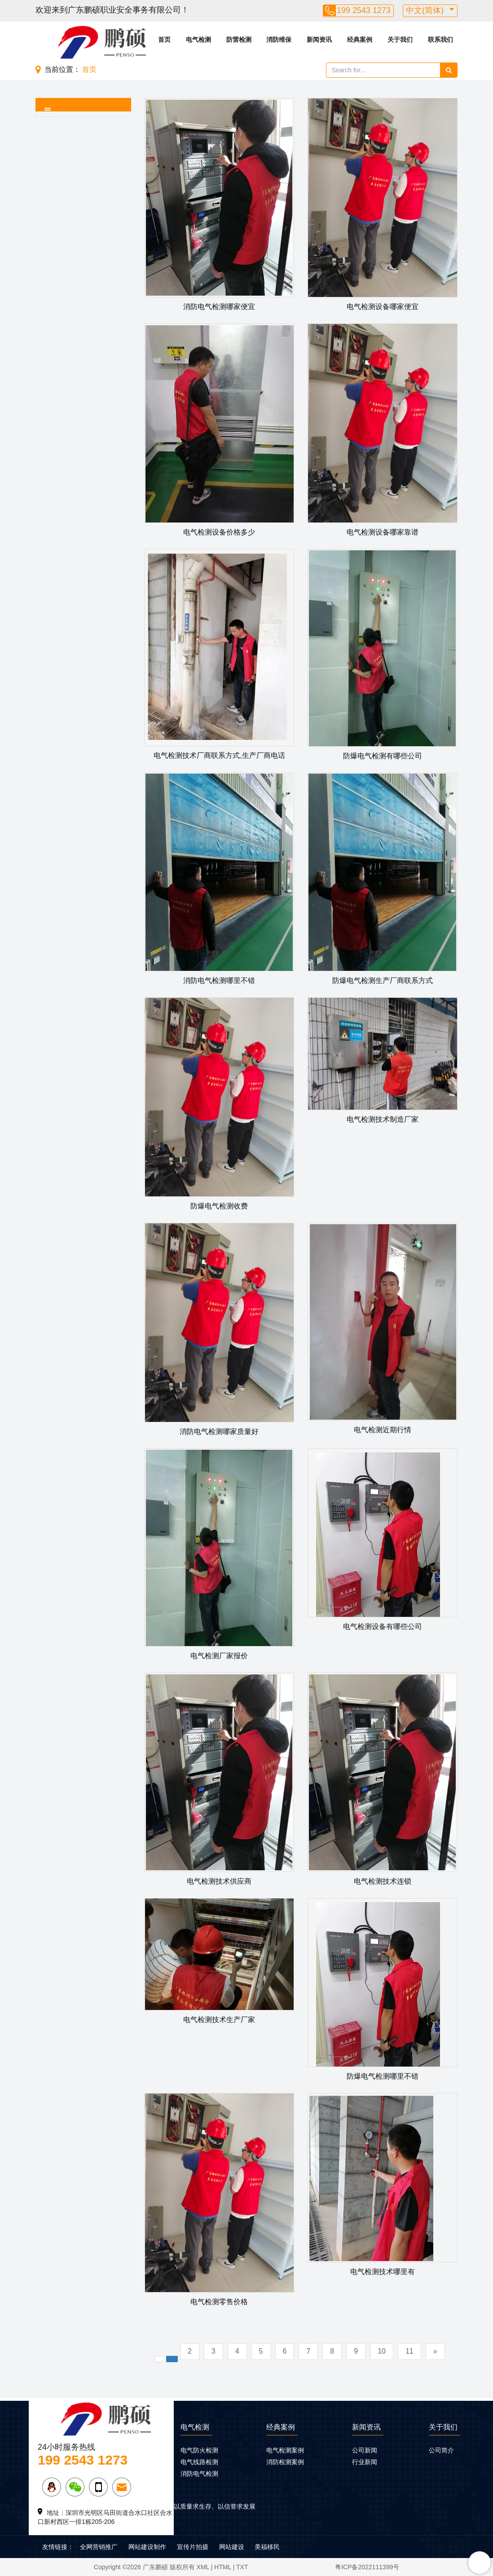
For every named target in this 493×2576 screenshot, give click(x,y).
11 (409, 2351)
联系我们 (440, 39)
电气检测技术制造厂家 (382, 1119)
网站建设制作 (147, 2546)
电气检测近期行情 (382, 1430)
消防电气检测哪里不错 (219, 980)
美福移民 (267, 2546)
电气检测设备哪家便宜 (382, 306)
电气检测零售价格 (219, 2302)
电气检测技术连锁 (382, 1881)
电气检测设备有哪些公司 (382, 1626)
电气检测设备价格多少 (219, 532)
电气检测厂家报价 (219, 1656)
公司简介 (441, 2450)
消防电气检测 (199, 2473)
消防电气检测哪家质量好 (219, 1431)
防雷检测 (238, 39)
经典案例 (359, 39)
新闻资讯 (319, 39)
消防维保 (278, 39)
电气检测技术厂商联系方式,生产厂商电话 (219, 755)
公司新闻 (364, 2450)
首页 (164, 39)
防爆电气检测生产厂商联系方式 (382, 980)
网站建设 (231, 2546)
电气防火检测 (199, 2450)
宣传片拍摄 (192, 2546)
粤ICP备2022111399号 (367, 2567)
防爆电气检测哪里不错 (382, 2076)
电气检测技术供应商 (219, 1881)
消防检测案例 (285, 2461)
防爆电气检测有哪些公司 (382, 756)
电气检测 (198, 39)
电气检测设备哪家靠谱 (382, 532)
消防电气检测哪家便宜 (219, 306)
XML (203, 2567)
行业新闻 (364, 2461)
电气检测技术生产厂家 (219, 2019)
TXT (242, 2567)
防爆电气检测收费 (219, 1206)
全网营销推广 (99, 2546)
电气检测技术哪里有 (382, 2271)
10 (382, 2351)
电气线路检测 (199, 2461)
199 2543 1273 (364, 10)
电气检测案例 (285, 2450)
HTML (222, 2567)
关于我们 (400, 39)
